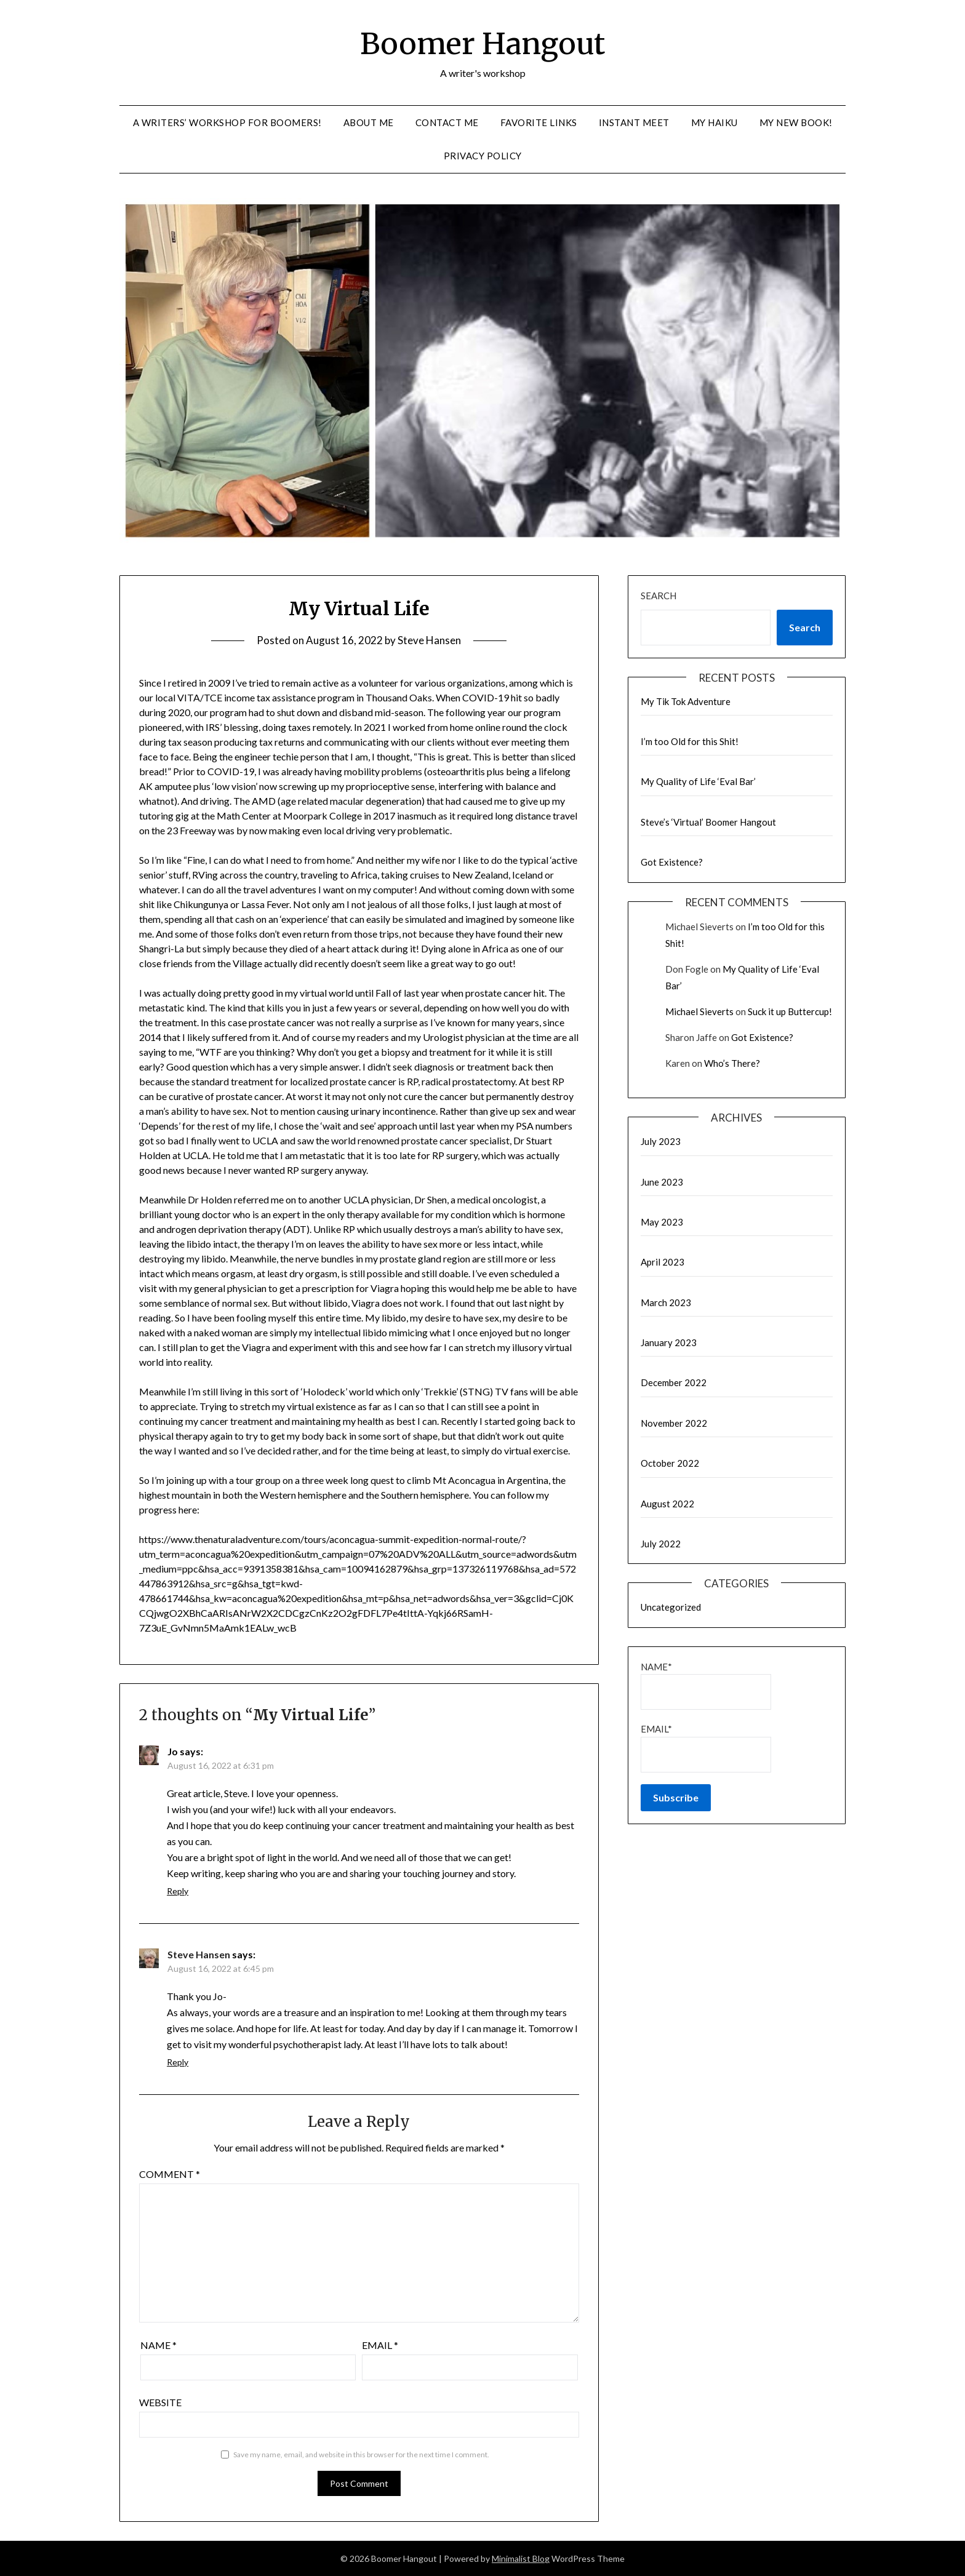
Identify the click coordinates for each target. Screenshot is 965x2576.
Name (158, 2345)
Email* (706, 1747)
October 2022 (670, 1463)
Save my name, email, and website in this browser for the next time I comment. (361, 2454)
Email (380, 2345)
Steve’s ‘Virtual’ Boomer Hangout (708, 821)
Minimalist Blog (521, 2558)
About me (368, 122)
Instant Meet (634, 122)
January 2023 (669, 1342)
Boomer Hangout (482, 43)
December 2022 (674, 1382)
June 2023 (662, 1181)
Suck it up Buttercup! (790, 1011)
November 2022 (674, 1423)
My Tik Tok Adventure (686, 701)
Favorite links (538, 122)
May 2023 (662, 1221)
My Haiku (714, 122)
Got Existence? (672, 861)
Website (160, 2402)
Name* (706, 1685)
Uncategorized (671, 1607)
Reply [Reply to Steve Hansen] (177, 2062)
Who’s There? (732, 1063)
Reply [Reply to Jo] (177, 1891)
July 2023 (661, 1141)
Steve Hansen (429, 640)
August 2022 (667, 1503)
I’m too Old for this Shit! (690, 741)
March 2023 (666, 1302)
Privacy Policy (483, 155)
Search (658, 595)
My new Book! (796, 122)
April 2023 (662, 1261)
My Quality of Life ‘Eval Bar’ (698, 781)
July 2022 (661, 1543)
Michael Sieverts (699, 1011)
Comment (169, 2174)
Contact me (447, 122)
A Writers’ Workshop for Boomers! (227, 122)
